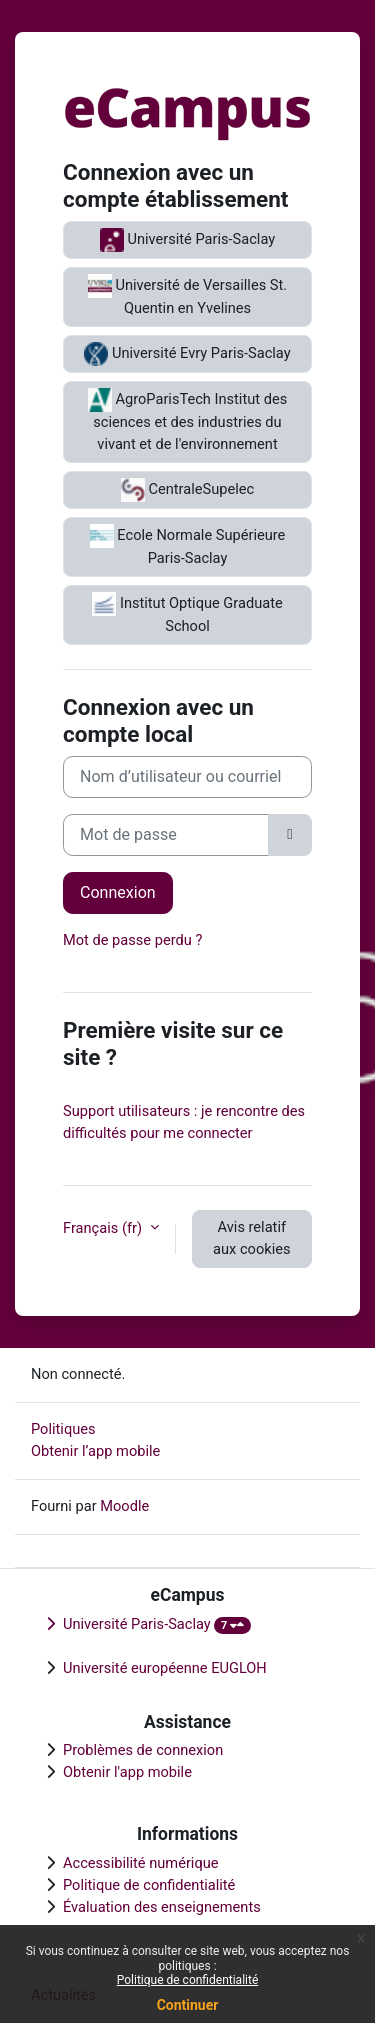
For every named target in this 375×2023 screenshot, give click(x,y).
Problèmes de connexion (143, 1750)
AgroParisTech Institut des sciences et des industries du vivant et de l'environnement (187, 420)
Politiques (63, 1429)
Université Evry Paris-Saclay (187, 354)
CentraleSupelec (187, 490)
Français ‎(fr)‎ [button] (104, 1228)
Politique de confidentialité (188, 1980)
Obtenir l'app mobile (127, 1772)
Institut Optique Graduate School (187, 613)
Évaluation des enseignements (162, 1907)
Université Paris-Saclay (187, 240)
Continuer (188, 2005)
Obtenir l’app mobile (95, 1451)
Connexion (118, 892)
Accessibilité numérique (141, 1863)
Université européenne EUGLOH (165, 1668)
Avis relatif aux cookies (251, 1238)
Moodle (124, 1506)
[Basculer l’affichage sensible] (290, 835)
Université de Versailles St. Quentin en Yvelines (187, 295)
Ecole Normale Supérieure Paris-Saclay (188, 545)
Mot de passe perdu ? (132, 940)
